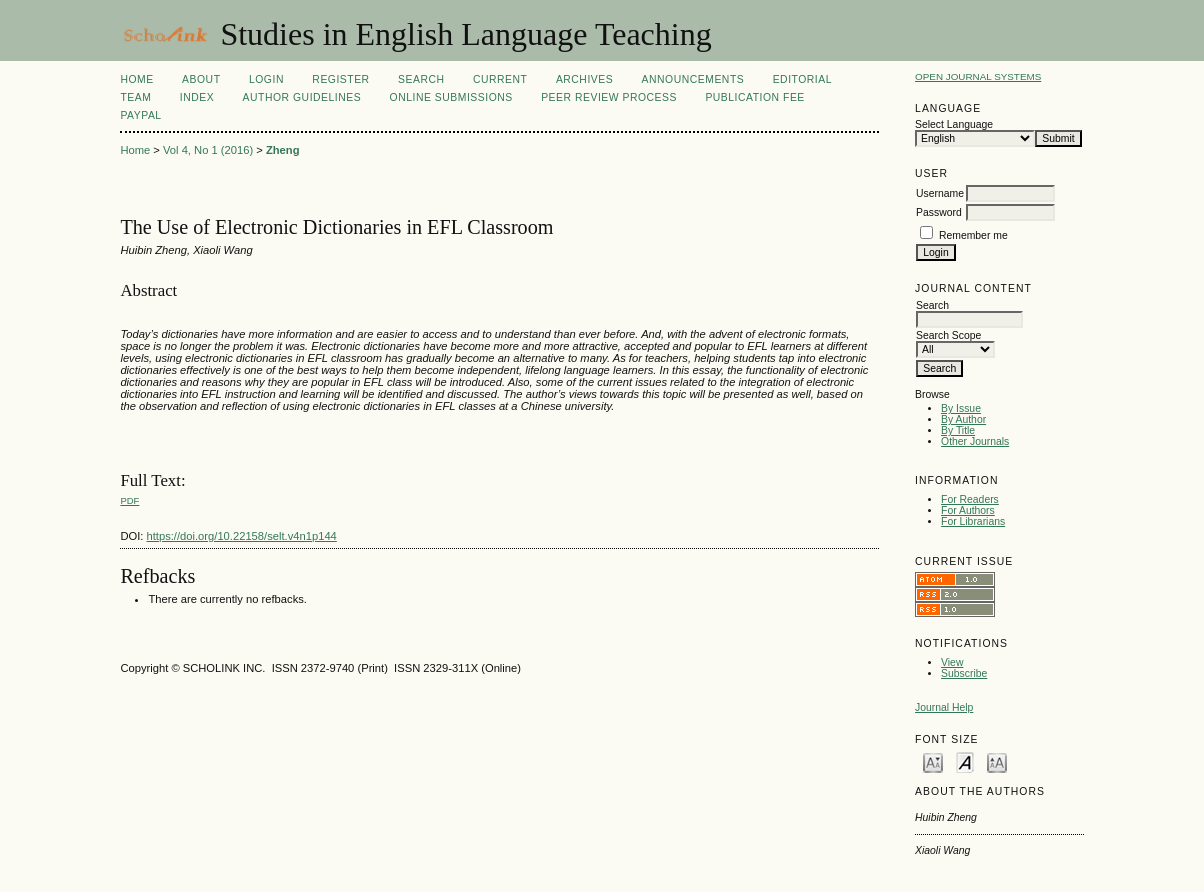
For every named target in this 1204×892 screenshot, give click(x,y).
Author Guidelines (302, 97)
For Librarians (973, 521)
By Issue (961, 408)
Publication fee (754, 97)
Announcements (693, 79)
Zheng (283, 150)
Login (266, 79)
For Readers (970, 499)
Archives (584, 79)
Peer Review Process (609, 97)
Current (500, 79)
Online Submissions (451, 97)
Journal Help (944, 707)
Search (421, 79)
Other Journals (975, 441)
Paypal (140, 115)
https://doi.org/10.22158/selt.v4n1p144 (242, 536)
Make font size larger (997, 761)
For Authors (968, 510)
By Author (963, 419)
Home (136, 79)
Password (939, 212)
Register (340, 79)
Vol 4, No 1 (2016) (208, 150)
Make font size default (965, 761)
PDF (129, 500)
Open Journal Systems (978, 76)
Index (197, 97)
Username (940, 193)
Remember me (973, 235)
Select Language (954, 124)
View (952, 662)
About (201, 79)
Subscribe (964, 673)
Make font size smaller (933, 761)
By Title (958, 430)
